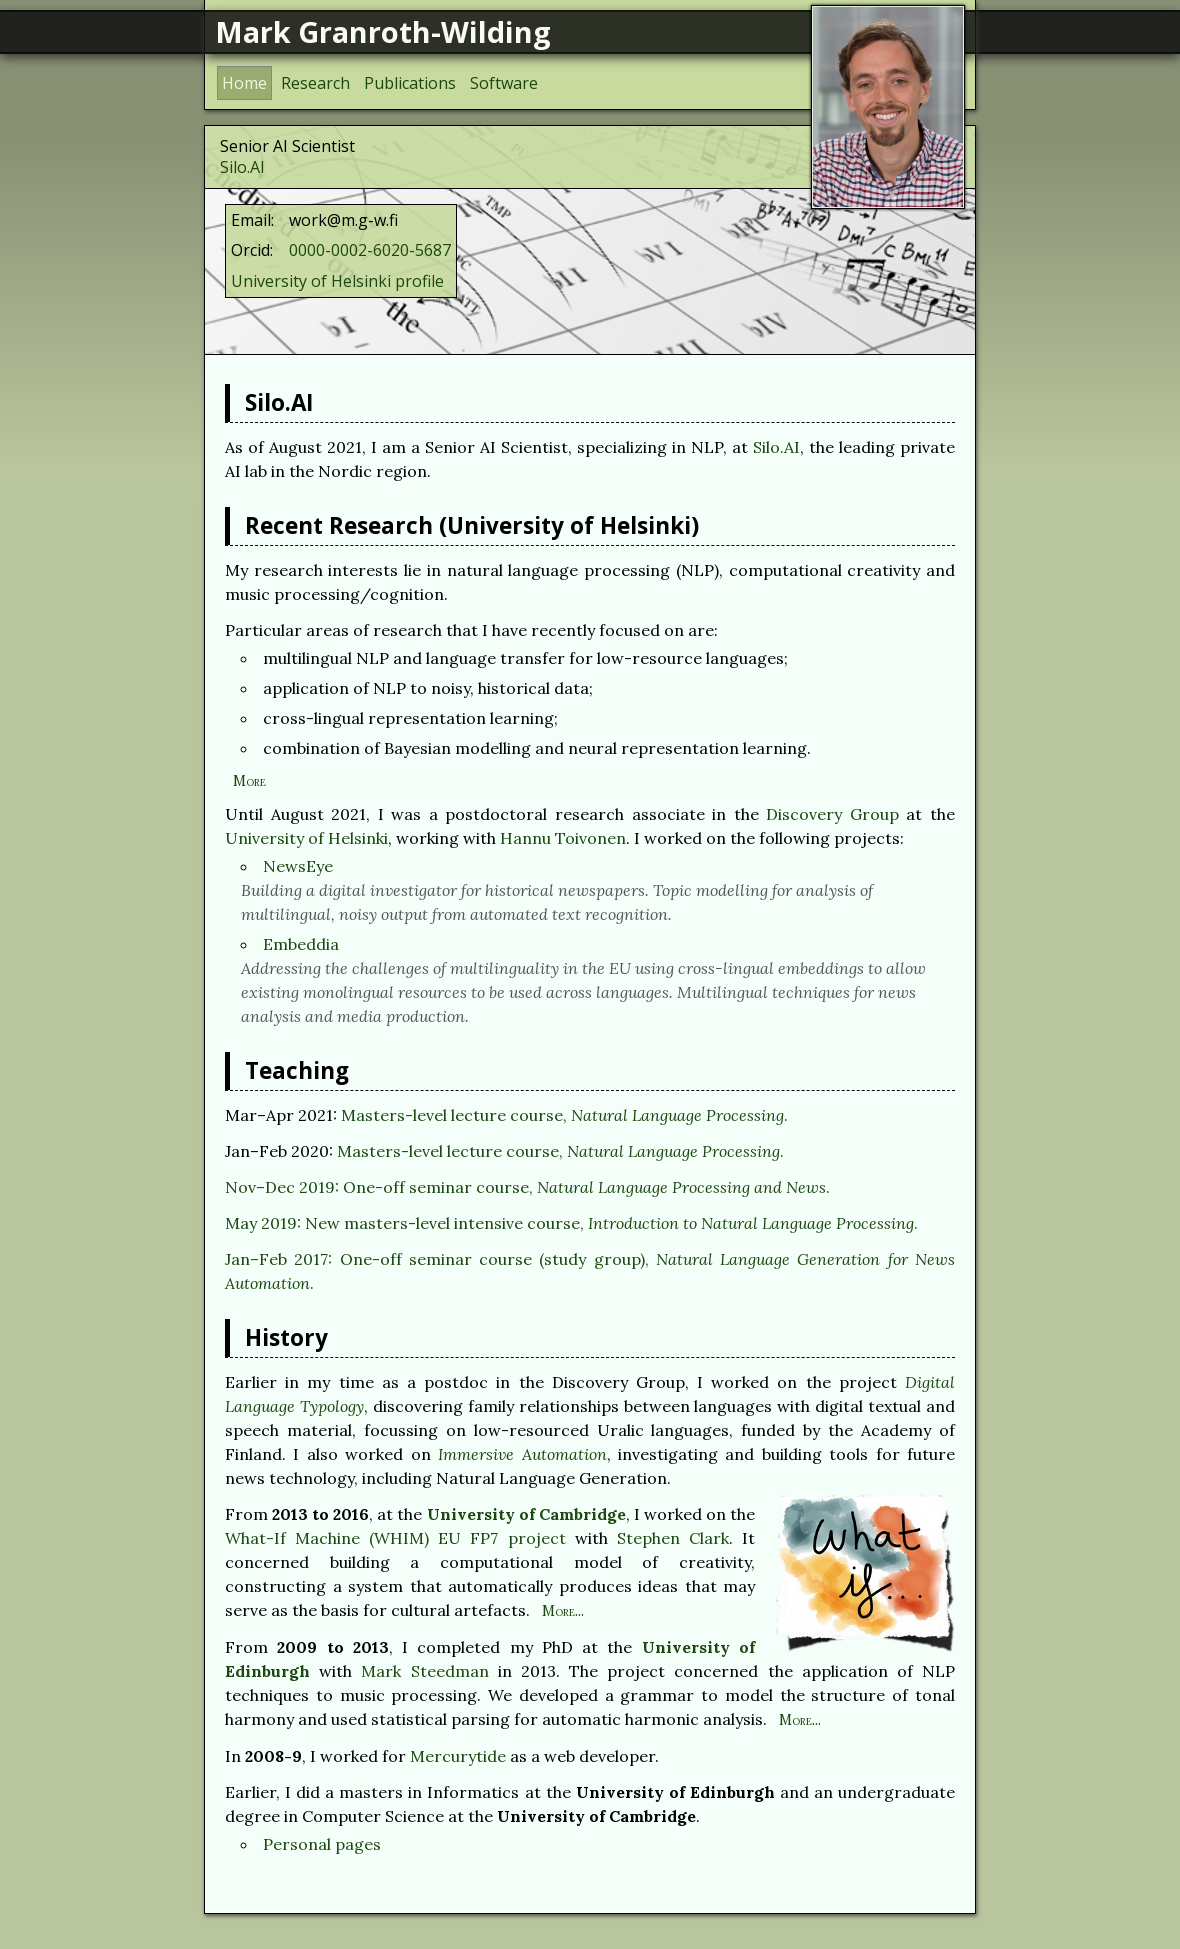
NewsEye (298, 866)
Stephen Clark (673, 1538)
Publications (410, 83)
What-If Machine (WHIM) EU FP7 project (395, 1538)
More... (563, 1611)
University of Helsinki (306, 838)
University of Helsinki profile (337, 281)
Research (315, 83)
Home (244, 83)
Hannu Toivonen (563, 838)
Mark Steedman (424, 1671)
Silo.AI (242, 167)
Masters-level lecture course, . (564, 1115)
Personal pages (322, 1844)
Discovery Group (832, 814)
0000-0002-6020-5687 (370, 250)
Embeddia (301, 944)
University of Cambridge (526, 1514)
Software (504, 83)
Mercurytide (458, 1756)
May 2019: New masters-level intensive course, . (571, 1223)
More (249, 781)
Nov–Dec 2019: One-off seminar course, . (527, 1187)
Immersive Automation (522, 1454)
